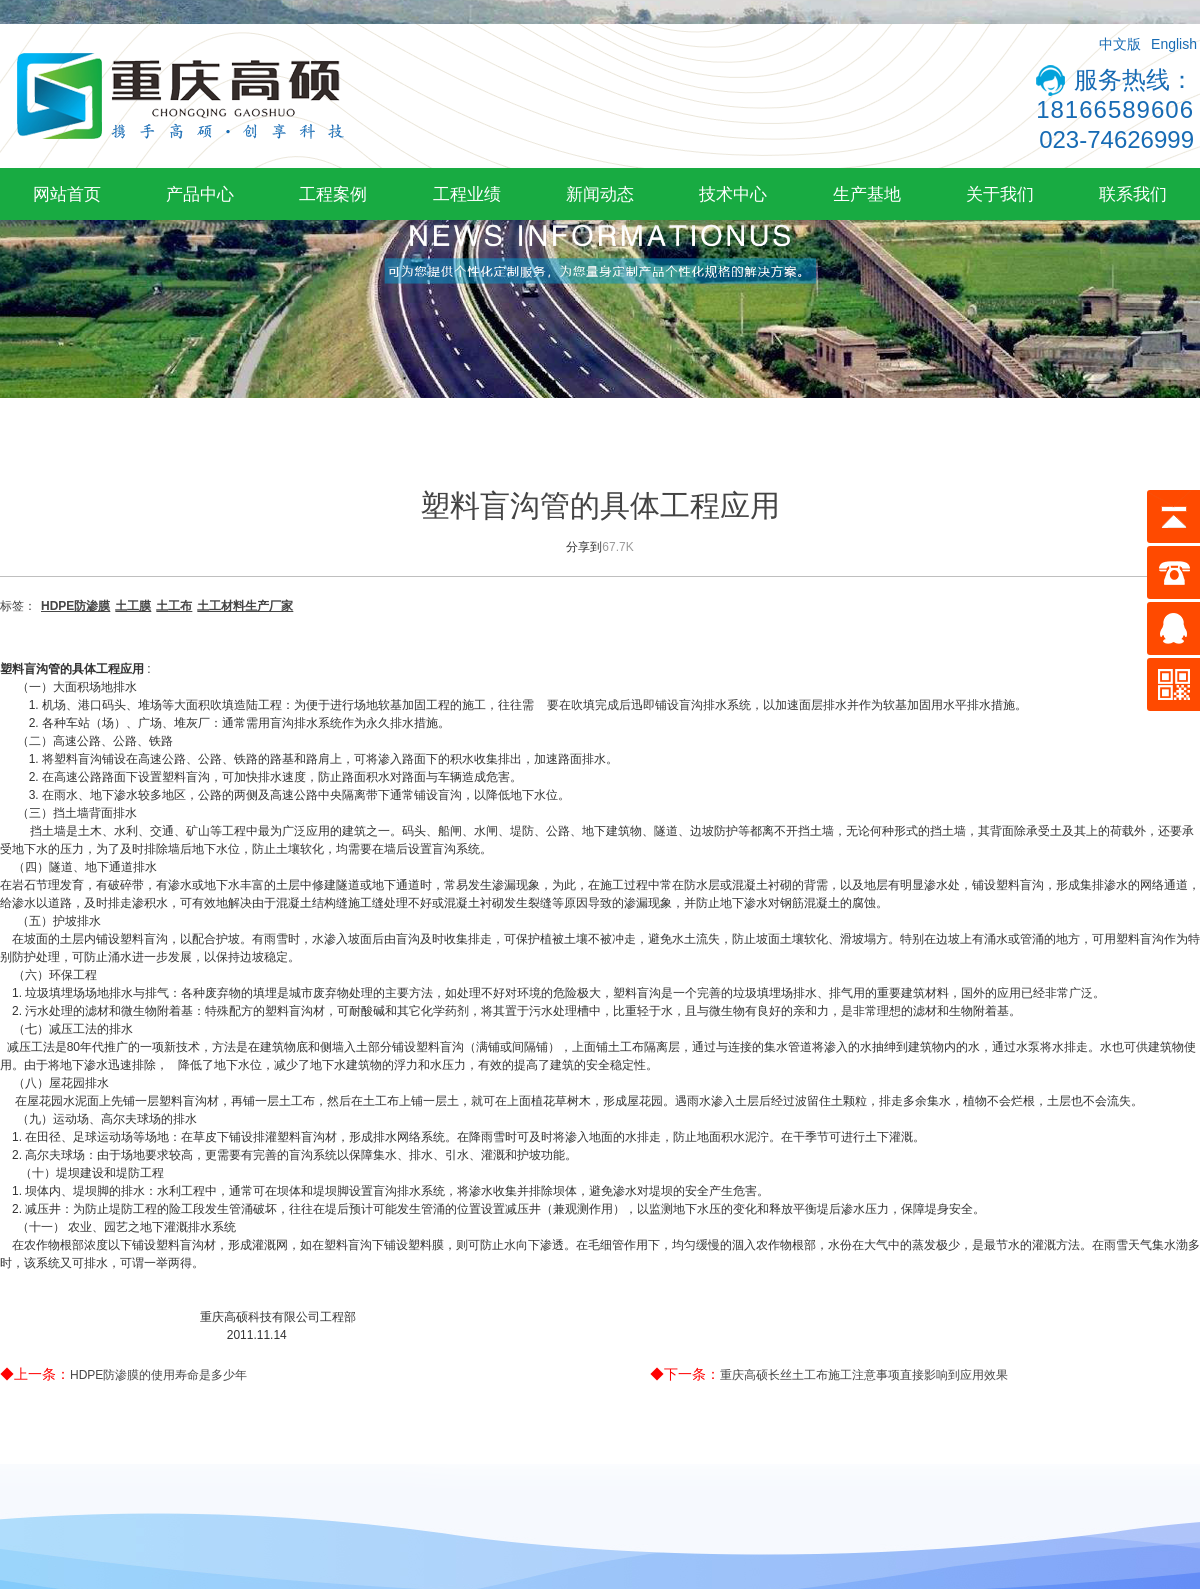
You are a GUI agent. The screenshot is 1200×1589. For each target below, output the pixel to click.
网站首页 (67, 194)
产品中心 (200, 194)
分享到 (584, 547)
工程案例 (333, 194)
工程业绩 (467, 194)
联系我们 (1133, 194)
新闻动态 (600, 194)
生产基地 (867, 194)
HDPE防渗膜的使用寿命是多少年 (158, 1375)
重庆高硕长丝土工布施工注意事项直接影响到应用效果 (864, 1375)
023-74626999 (1116, 139)
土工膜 (133, 606)
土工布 (174, 606)
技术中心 (733, 194)
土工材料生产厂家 (245, 606)
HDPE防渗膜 (75, 606)
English (1174, 44)
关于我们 (1000, 194)
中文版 (1120, 44)
